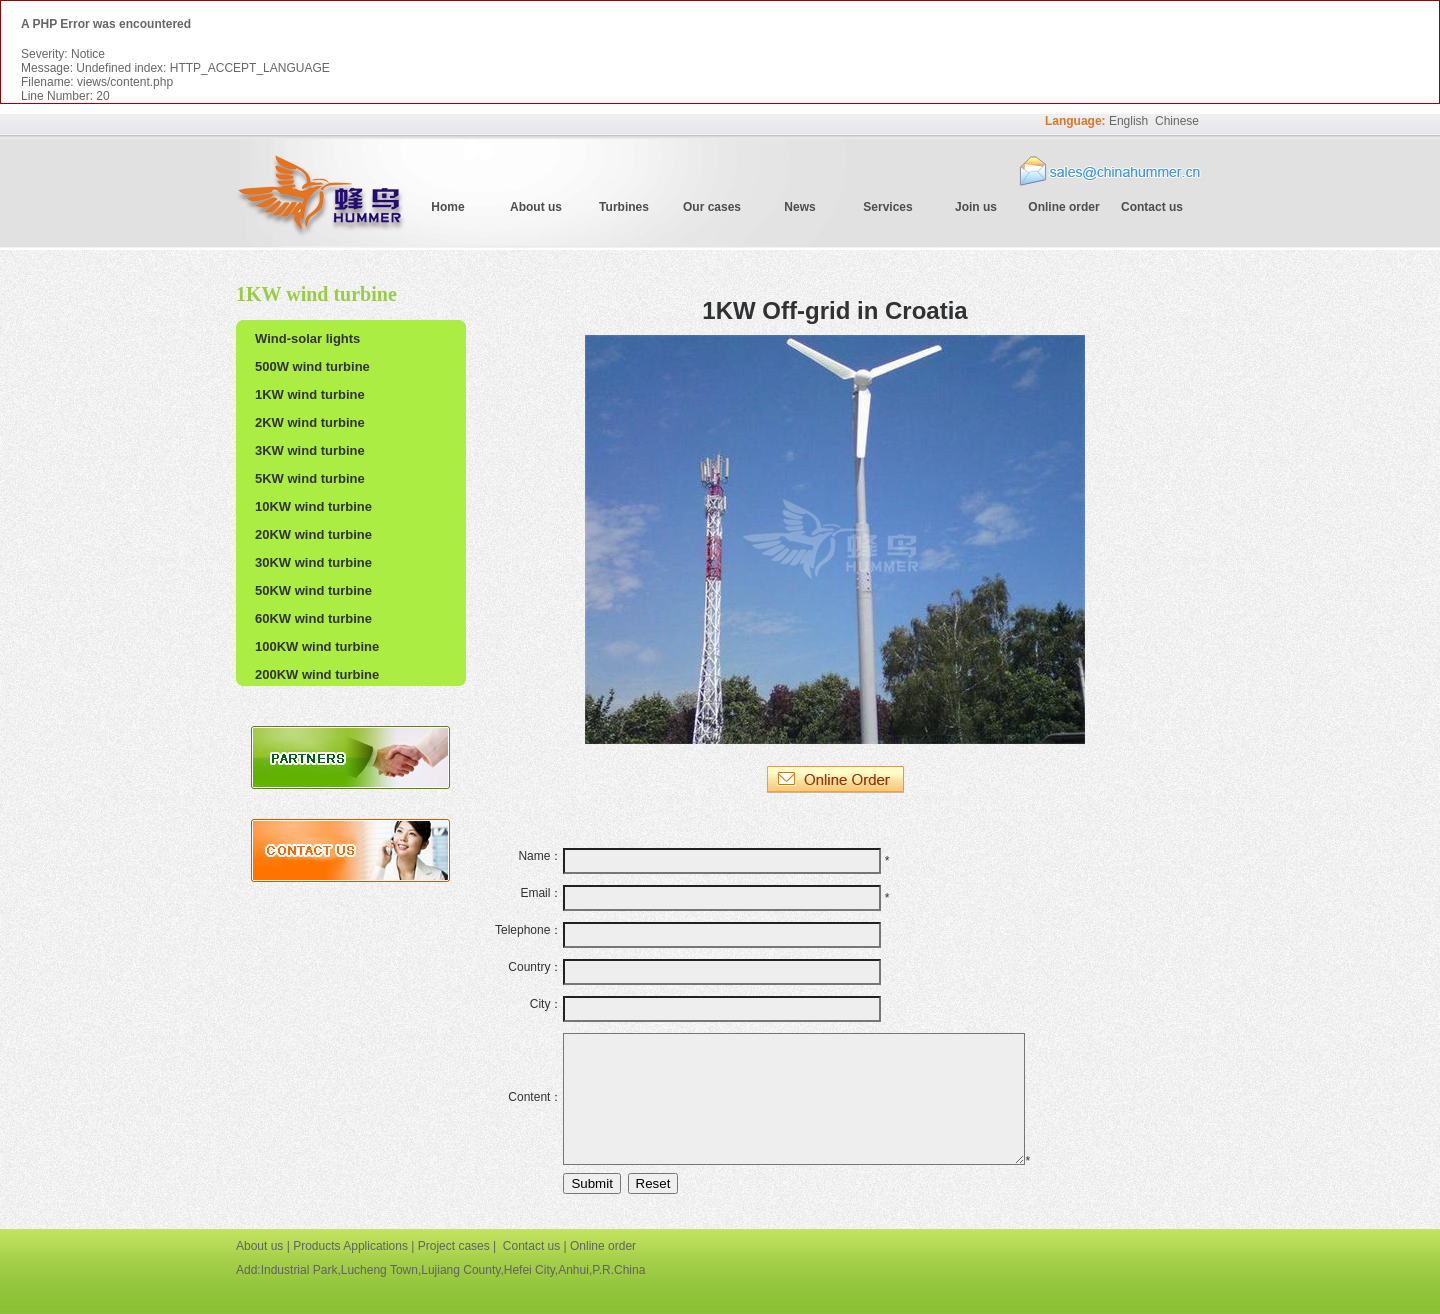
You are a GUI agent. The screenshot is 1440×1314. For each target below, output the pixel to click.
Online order (1063, 207)
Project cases (454, 1246)
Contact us (1152, 207)
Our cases (712, 207)
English (1128, 121)
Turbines (624, 207)
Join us (976, 207)
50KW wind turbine (313, 590)
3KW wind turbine (310, 450)
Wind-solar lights (307, 338)
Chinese (1177, 121)
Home (447, 207)
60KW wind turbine (313, 618)
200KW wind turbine (317, 674)
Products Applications (350, 1246)
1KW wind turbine (310, 394)
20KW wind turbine (313, 534)
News (799, 207)
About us (536, 207)
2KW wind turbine (310, 422)
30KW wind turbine (313, 562)
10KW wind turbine (313, 506)
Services (887, 207)
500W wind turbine (312, 366)
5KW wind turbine (310, 478)
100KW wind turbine (317, 646)
